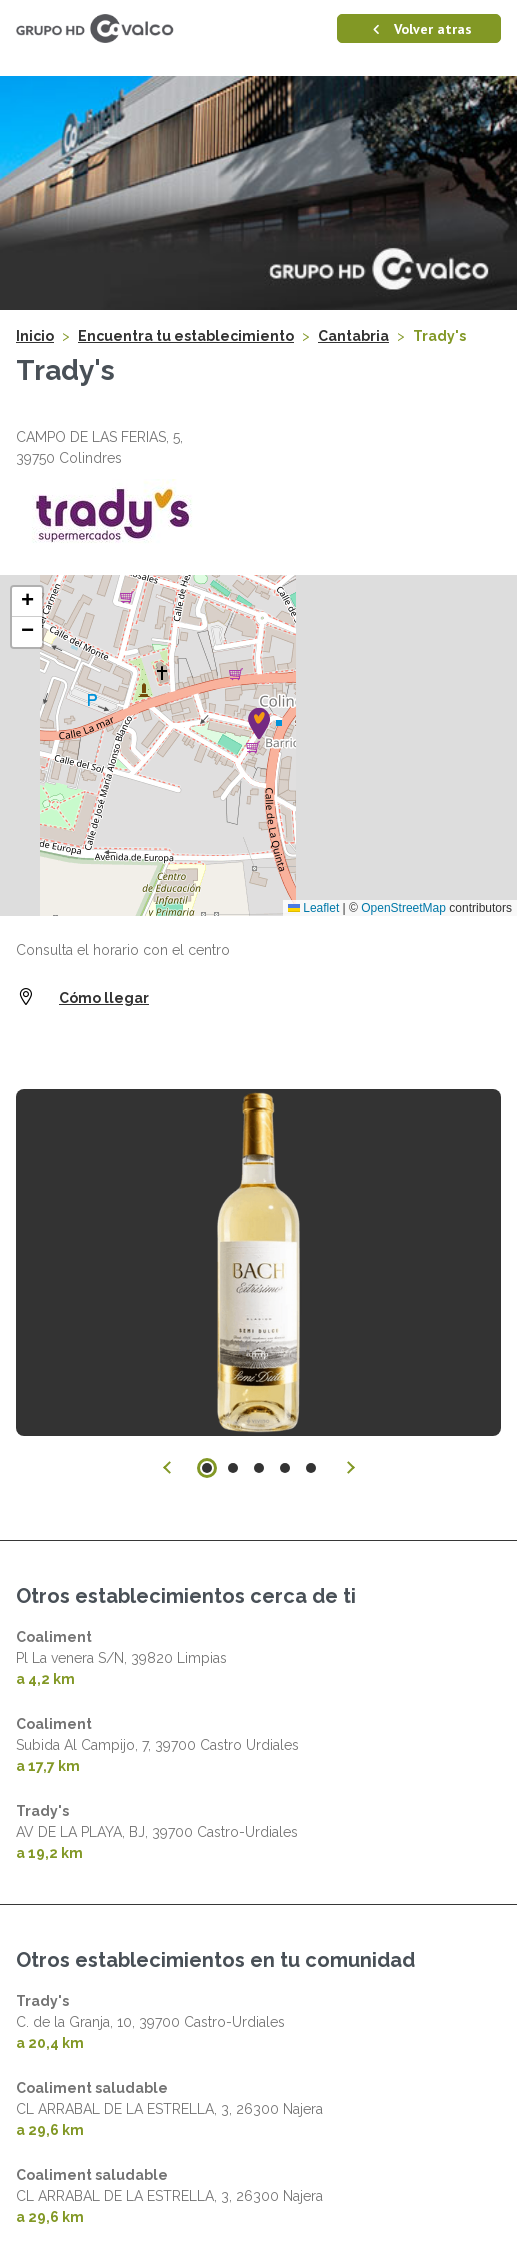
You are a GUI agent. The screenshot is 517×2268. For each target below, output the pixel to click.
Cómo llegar (104, 998)
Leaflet (313, 908)
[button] (259, 723)
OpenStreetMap (403, 908)
